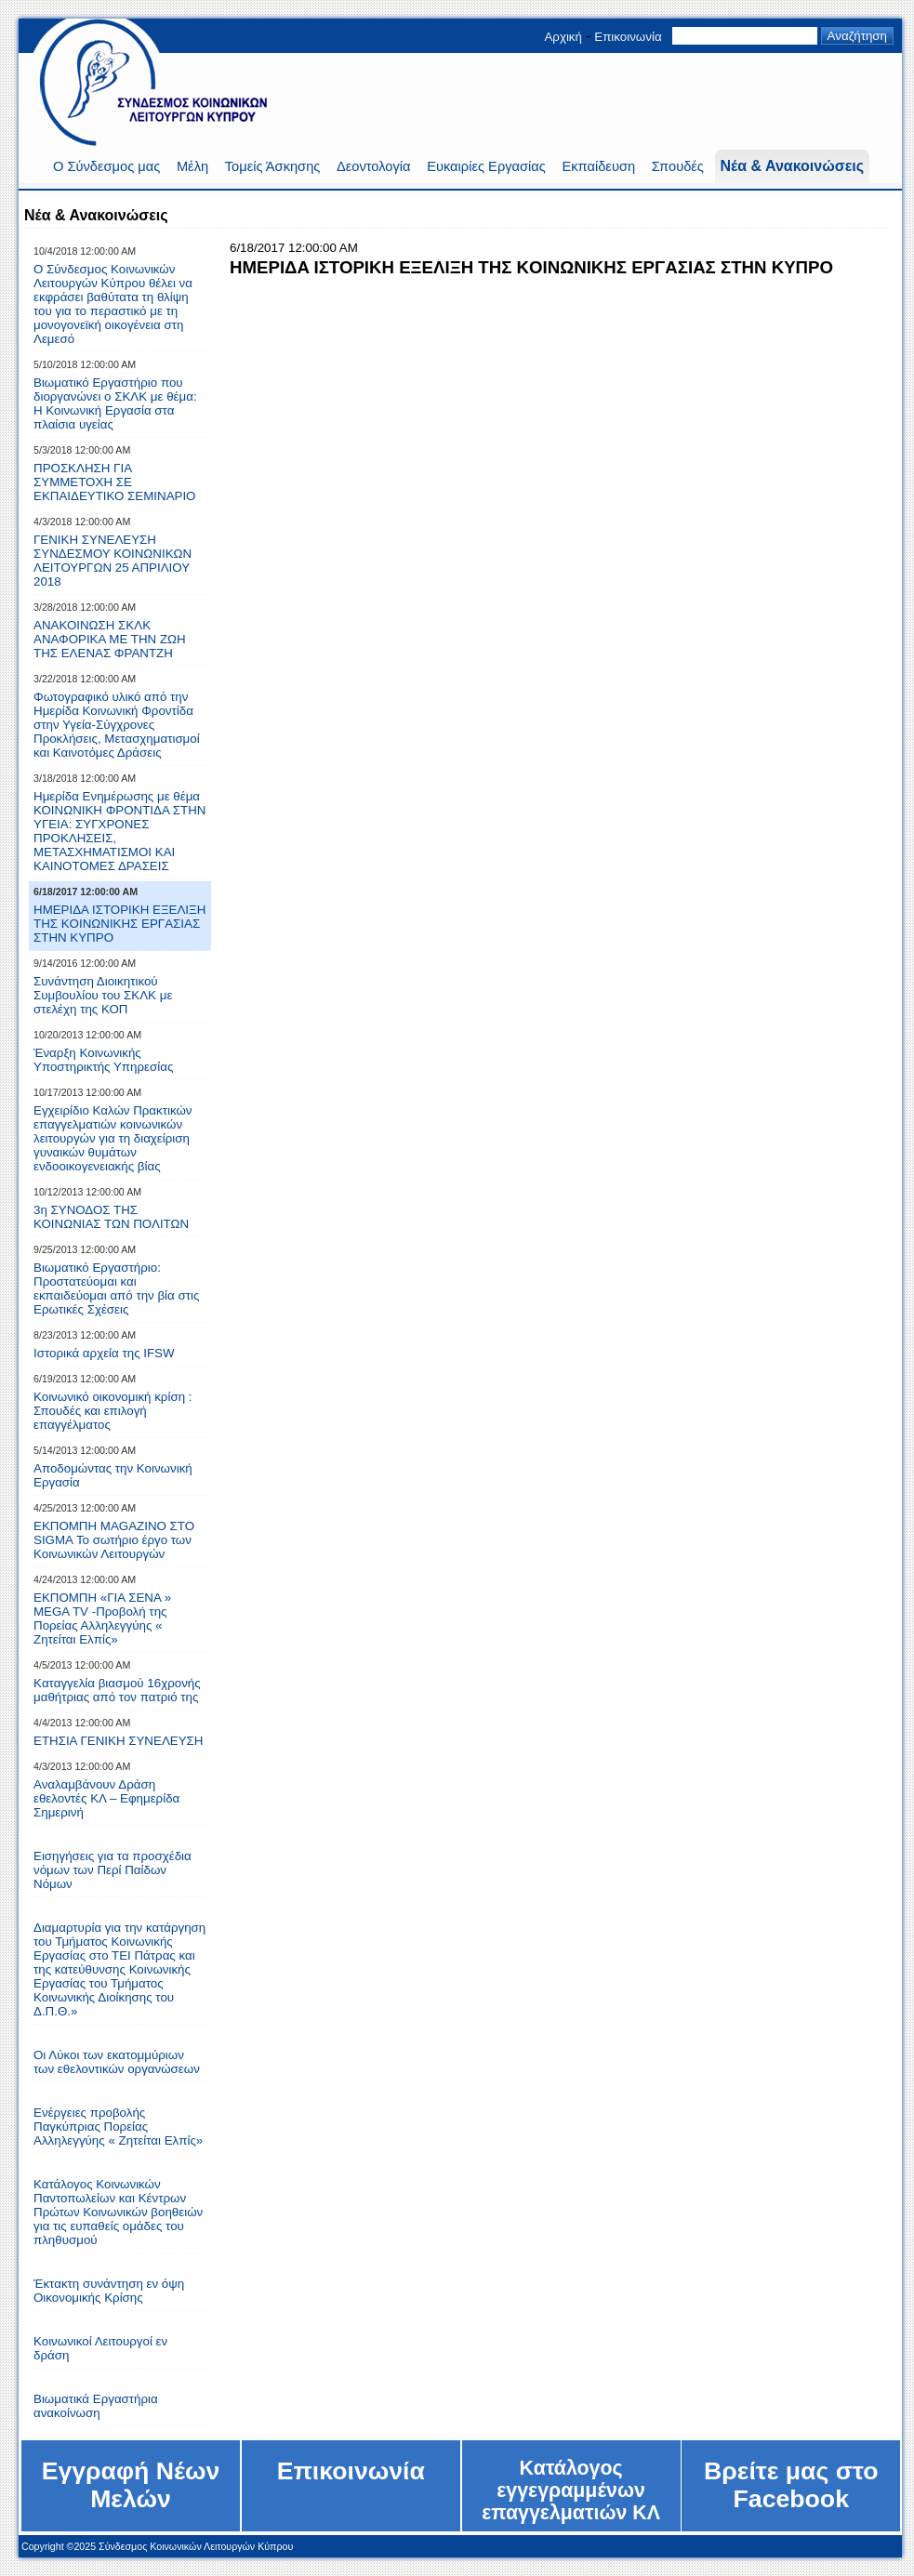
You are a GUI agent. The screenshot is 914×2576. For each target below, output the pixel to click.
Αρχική (563, 37)
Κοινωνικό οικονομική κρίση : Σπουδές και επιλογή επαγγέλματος (112, 1411)
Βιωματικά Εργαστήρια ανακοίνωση (95, 2406)
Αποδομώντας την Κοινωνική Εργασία (112, 1475)
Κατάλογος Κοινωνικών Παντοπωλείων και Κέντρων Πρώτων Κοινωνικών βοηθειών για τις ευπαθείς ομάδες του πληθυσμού (118, 2212)
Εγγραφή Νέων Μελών (131, 2485)
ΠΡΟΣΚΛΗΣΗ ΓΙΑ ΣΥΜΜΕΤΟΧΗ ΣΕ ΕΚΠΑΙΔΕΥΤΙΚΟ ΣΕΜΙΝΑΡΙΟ (114, 482)
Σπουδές (678, 166)
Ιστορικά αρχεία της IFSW (104, 1353)
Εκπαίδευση (598, 166)
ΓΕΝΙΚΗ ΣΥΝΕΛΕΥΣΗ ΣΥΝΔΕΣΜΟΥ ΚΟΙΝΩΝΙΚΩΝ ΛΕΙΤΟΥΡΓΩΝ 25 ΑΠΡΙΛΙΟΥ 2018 (112, 560)
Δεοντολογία (374, 166)
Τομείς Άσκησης (273, 166)
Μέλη (192, 166)
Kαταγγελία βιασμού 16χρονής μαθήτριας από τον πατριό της (117, 1690)
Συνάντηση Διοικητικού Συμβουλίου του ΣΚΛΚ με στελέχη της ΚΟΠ (102, 995)
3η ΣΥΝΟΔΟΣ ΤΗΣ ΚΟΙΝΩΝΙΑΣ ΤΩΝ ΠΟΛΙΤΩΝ (111, 1217)
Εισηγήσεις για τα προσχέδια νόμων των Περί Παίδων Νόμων (112, 1870)
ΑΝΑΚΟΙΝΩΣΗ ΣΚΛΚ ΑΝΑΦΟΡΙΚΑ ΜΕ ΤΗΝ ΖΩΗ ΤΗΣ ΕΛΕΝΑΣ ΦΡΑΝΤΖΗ (109, 639)
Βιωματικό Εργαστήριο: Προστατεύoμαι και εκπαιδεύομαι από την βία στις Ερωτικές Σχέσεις (116, 1288)
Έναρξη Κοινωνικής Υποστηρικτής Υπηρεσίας (103, 1060)
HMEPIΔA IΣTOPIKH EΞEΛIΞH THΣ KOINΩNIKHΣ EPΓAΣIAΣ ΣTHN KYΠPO (119, 924)
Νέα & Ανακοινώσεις (792, 166)
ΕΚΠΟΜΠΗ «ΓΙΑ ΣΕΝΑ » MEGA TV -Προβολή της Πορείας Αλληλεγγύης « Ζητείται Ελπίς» (102, 1618)
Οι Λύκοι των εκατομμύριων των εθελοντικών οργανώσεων (116, 2062)
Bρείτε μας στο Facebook (791, 2485)
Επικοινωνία (627, 37)
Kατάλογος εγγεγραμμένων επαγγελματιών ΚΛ (571, 2490)
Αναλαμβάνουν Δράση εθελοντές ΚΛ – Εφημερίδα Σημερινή (106, 1798)
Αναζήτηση (857, 36)
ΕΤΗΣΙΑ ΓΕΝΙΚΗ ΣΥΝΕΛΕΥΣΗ (118, 1741)
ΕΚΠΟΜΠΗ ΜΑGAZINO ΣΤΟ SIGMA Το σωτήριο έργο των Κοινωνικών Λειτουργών (113, 1540)
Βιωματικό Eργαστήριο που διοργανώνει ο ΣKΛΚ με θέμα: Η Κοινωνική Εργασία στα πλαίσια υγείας (115, 403)
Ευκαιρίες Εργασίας (486, 166)
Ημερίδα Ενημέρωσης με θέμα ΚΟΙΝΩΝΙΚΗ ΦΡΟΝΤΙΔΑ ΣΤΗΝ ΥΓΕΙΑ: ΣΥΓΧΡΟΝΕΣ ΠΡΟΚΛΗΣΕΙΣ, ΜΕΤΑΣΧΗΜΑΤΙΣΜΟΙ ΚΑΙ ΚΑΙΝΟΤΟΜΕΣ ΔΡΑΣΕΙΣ (119, 831)
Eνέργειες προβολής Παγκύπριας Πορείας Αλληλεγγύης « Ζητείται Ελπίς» (118, 2126)
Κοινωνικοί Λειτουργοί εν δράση (100, 2348)
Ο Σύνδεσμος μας (106, 166)
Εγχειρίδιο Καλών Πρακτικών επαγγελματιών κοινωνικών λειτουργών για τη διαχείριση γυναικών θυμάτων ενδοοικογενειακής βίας (112, 1138)
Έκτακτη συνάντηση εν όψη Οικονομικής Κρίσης (108, 2291)
